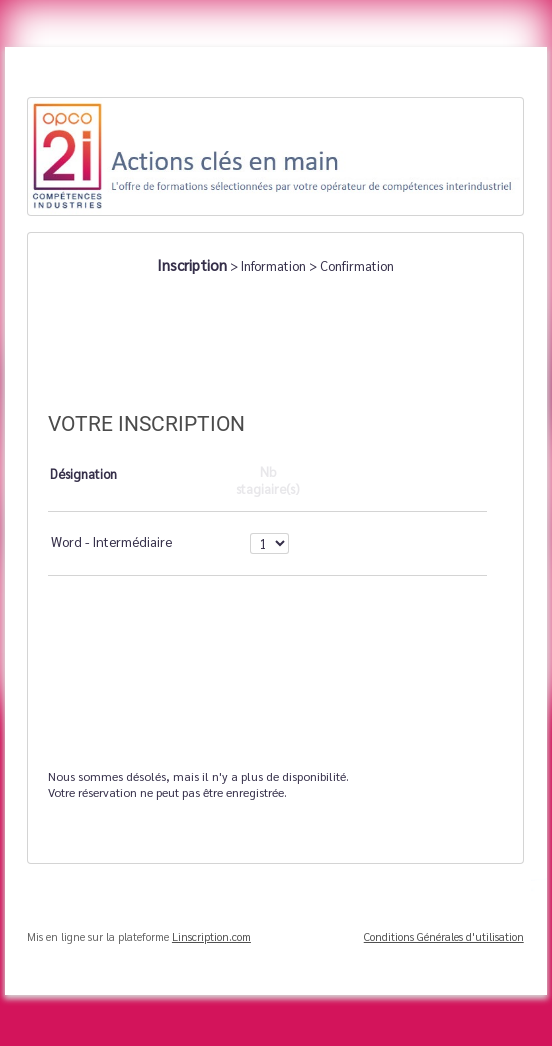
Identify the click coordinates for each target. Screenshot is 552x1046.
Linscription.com (211, 936)
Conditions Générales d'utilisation (444, 936)
